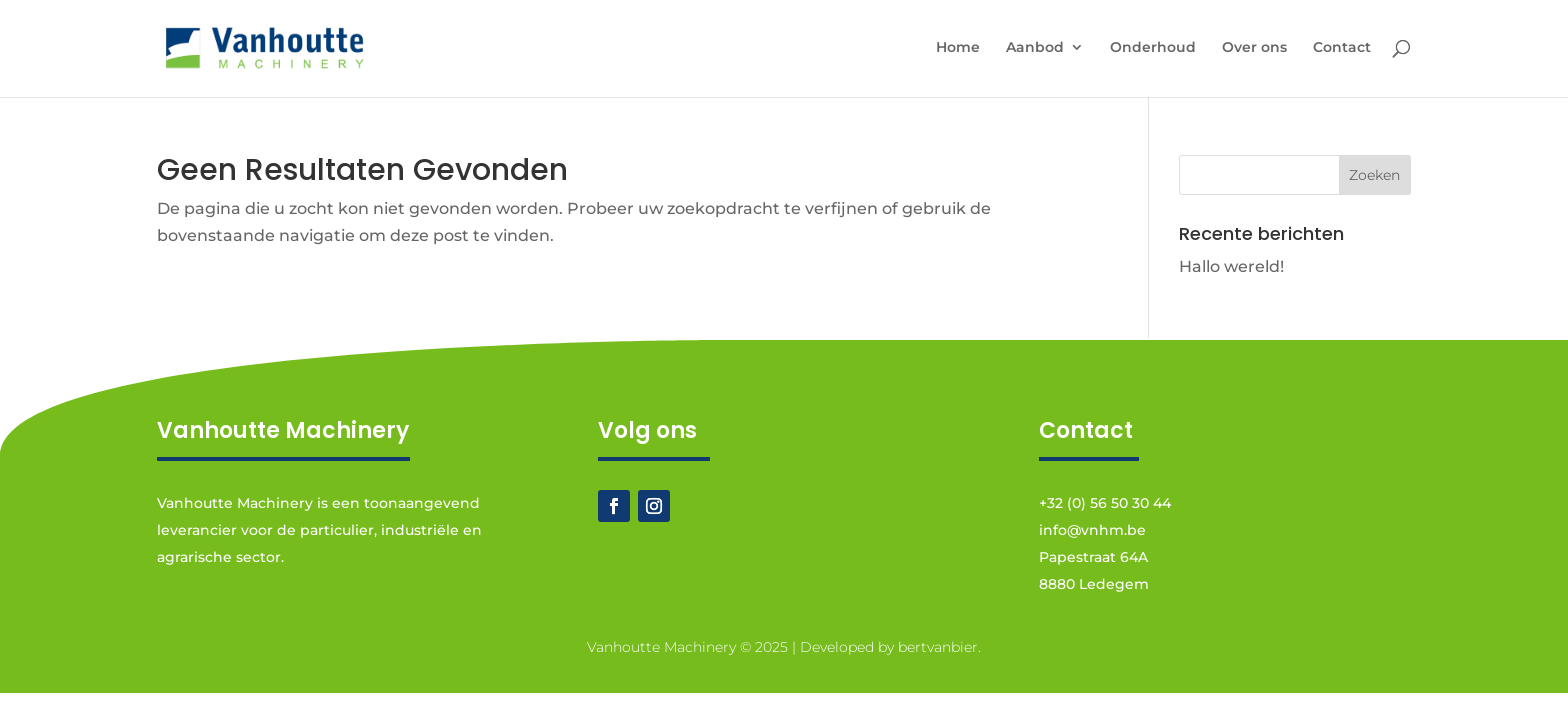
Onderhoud (1153, 48)
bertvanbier (938, 647)
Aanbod (1035, 48)
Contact (1342, 48)
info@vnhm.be (1092, 530)
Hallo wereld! (1231, 266)
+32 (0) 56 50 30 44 (1105, 503)
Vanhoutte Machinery (661, 647)
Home (958, 48)
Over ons (1254, 48)
